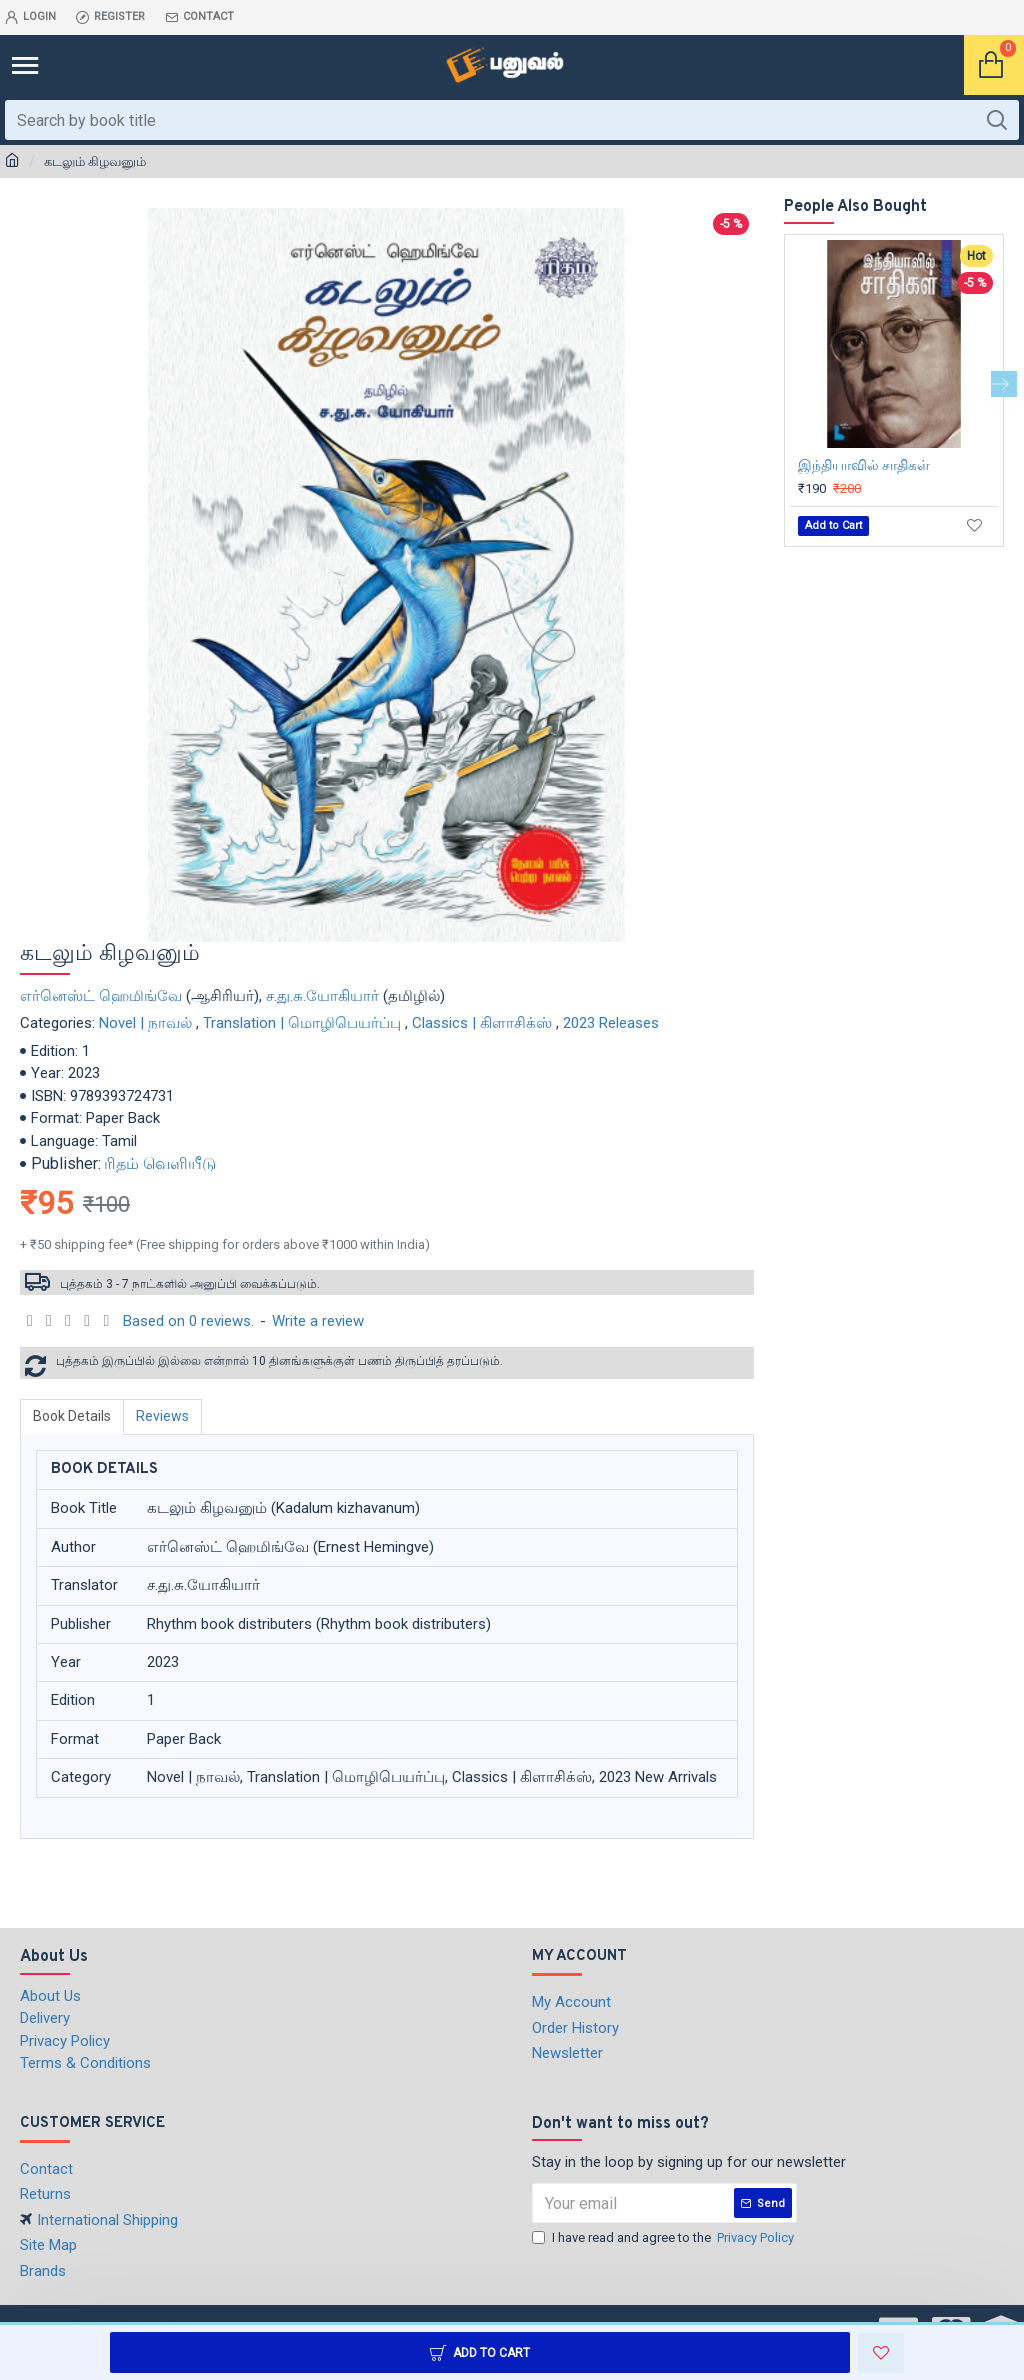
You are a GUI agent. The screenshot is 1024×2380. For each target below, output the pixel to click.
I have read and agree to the (664, 2238)
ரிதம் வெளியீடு (160, 1163)
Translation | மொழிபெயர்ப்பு (302, 1023)
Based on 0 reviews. (188, 1321)
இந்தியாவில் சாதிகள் (864, 465)
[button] (1004, 384)
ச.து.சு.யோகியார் (322, 996)
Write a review (318, 1321)
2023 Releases (611, 1023)
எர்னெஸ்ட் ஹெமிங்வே (101, 996)
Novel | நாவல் (145, 1023)
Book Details (72, 1416)
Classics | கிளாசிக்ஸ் (482, 1023)
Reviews (162, 1416)
